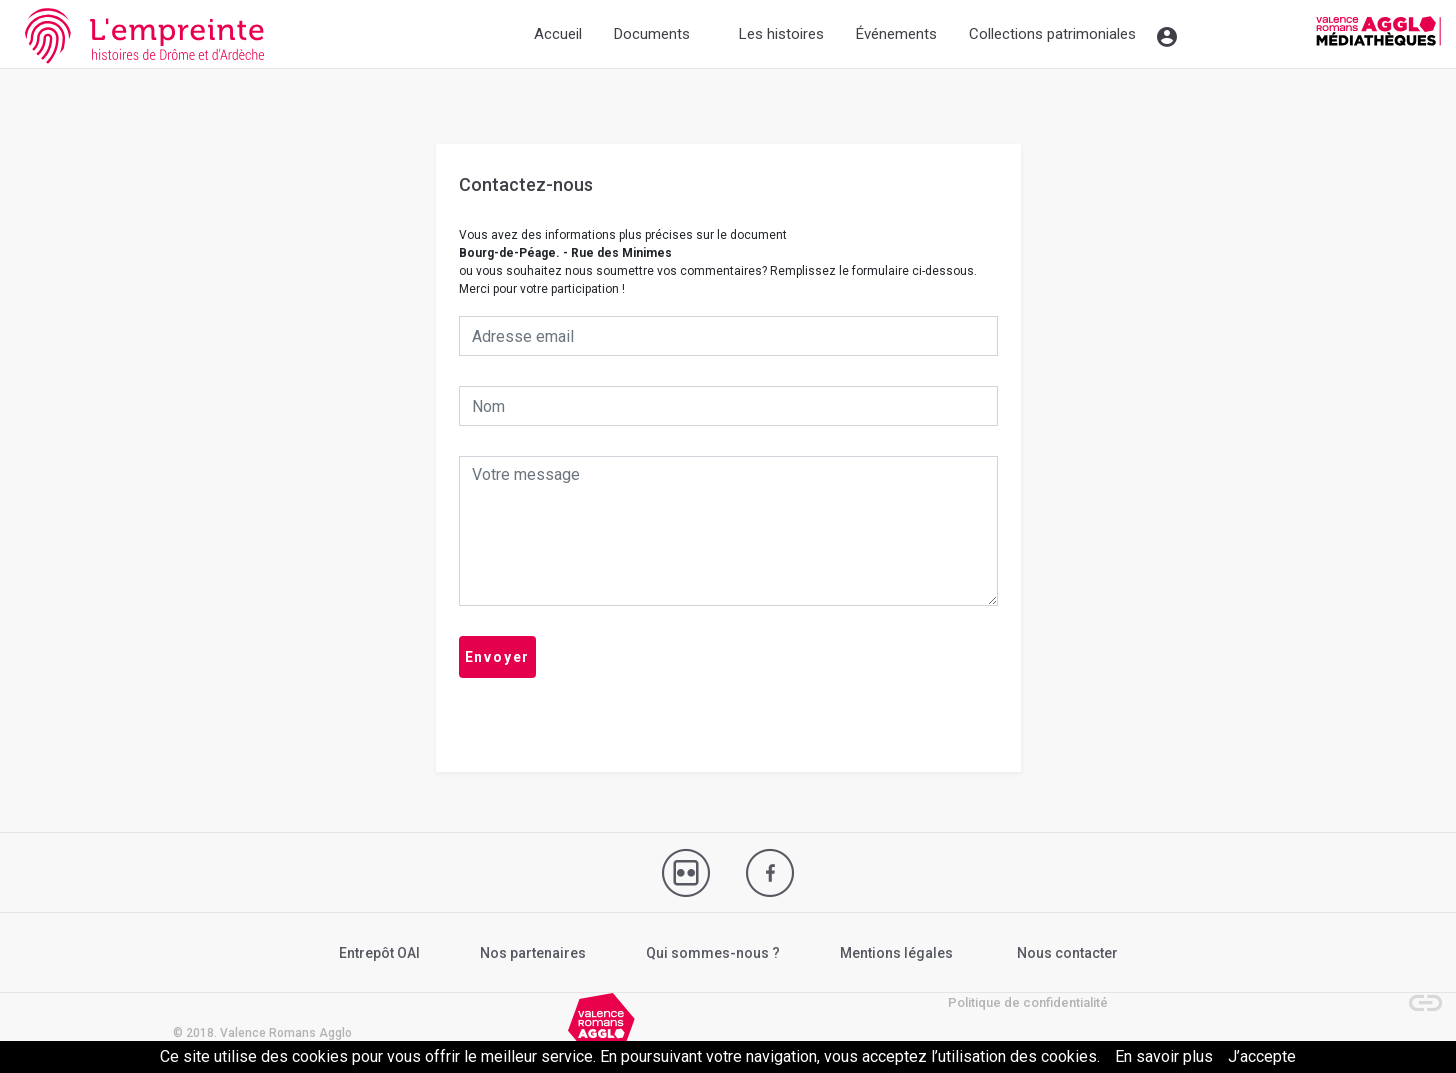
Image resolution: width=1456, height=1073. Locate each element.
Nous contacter (1067, 953)
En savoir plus (1164, 1056)
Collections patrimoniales (1052, 34)
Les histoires (781, 34)
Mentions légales (896, 953)
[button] (1416, 993)
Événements (896, 34)
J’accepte (1262, 1056)
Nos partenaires (533, 953)
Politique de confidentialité (1028, 1002)
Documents (652, 34)
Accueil (558, 34)
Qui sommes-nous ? (713, 953)
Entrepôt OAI (379, 953)
